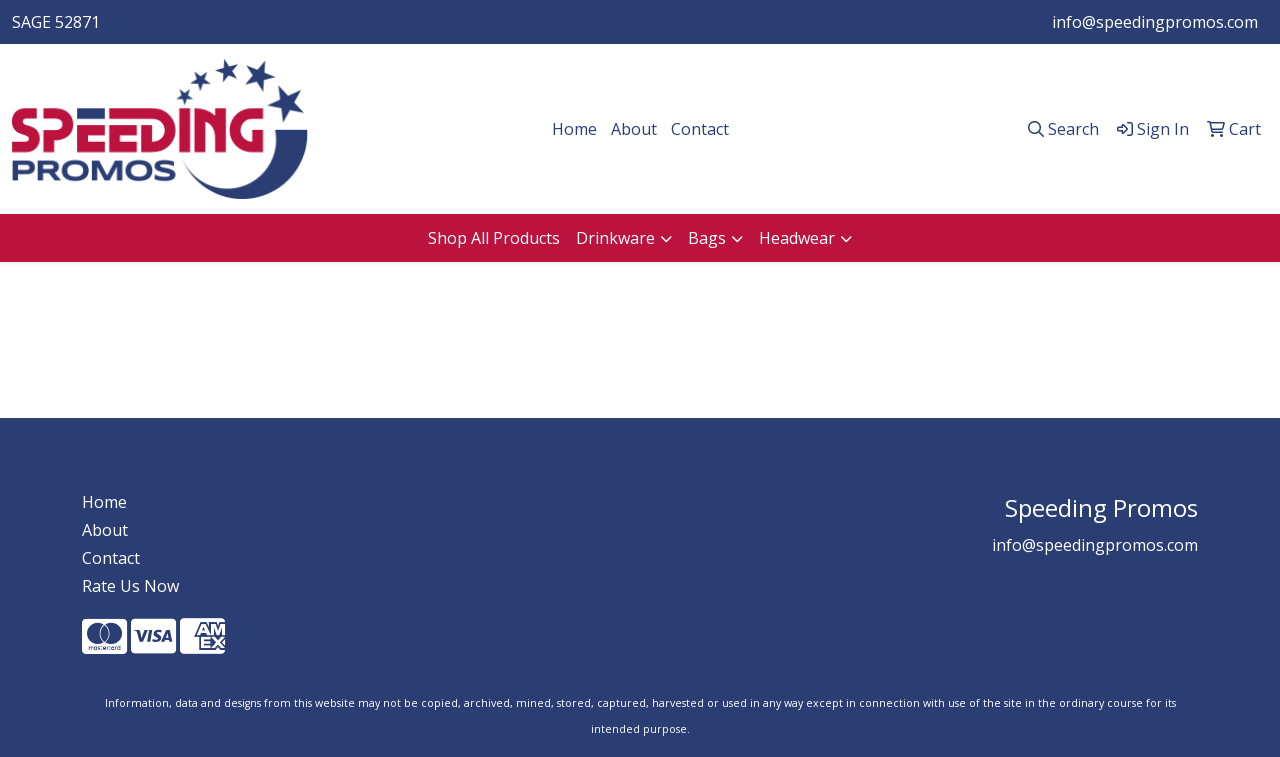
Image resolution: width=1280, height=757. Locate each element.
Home (574, 129)
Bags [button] (707, 238)
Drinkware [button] (615, 238)
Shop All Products (494, 238)
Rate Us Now (130, 586)
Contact (700, 129)
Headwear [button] (797, 238)
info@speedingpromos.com (1155, 22)
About (634, 129)
